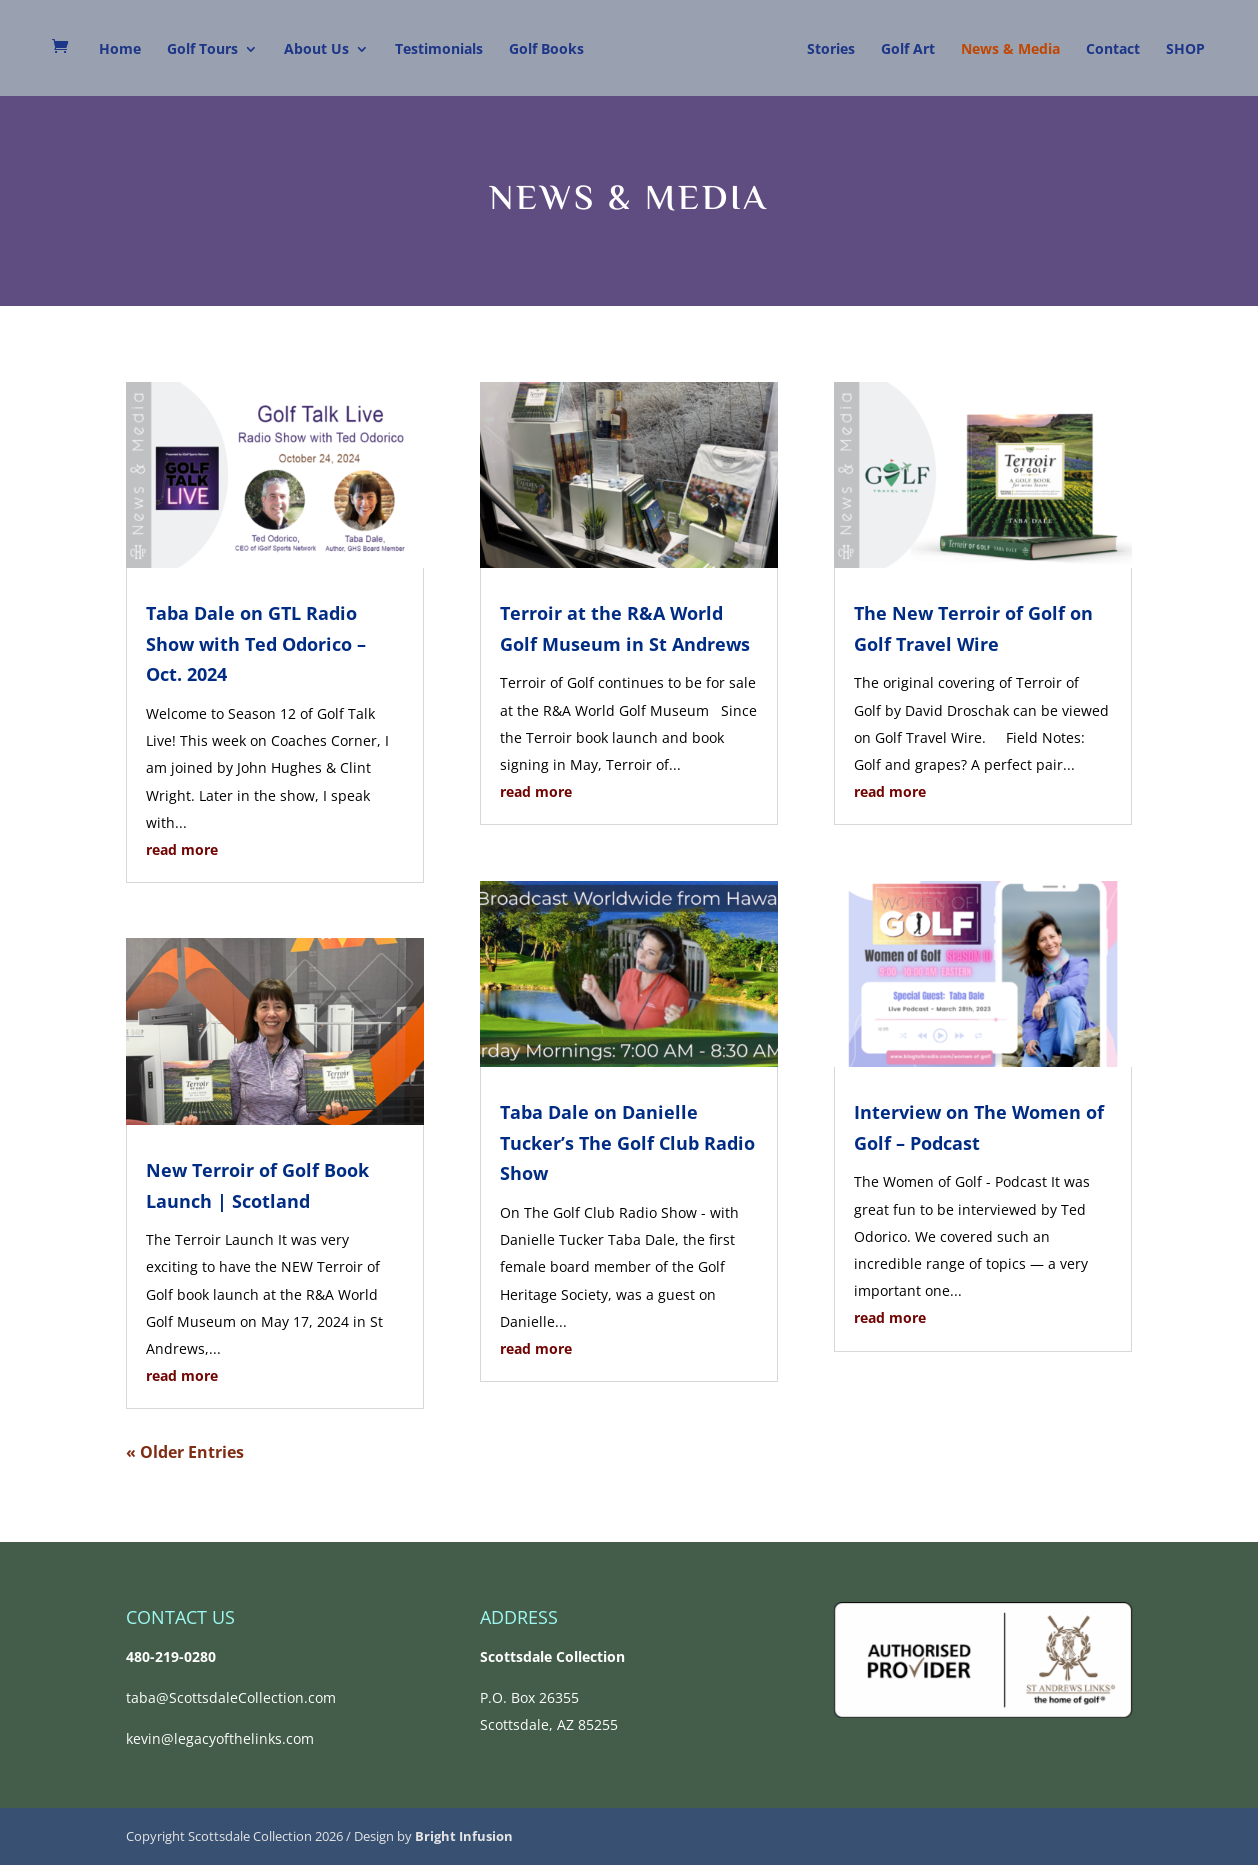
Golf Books (546, 50)
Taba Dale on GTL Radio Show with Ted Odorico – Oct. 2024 (256, 643)
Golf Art (908, 50)
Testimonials (439, 50)
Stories (831, 50)
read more (182, 849)
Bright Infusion (464, 1836)
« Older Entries (185, 1452)
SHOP (1185, 50)
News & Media (1010, 50)
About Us (316, 50)
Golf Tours (202, 50)
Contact (1113, 50)
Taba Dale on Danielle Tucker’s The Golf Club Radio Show (627, 1142)
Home (120, 50)
